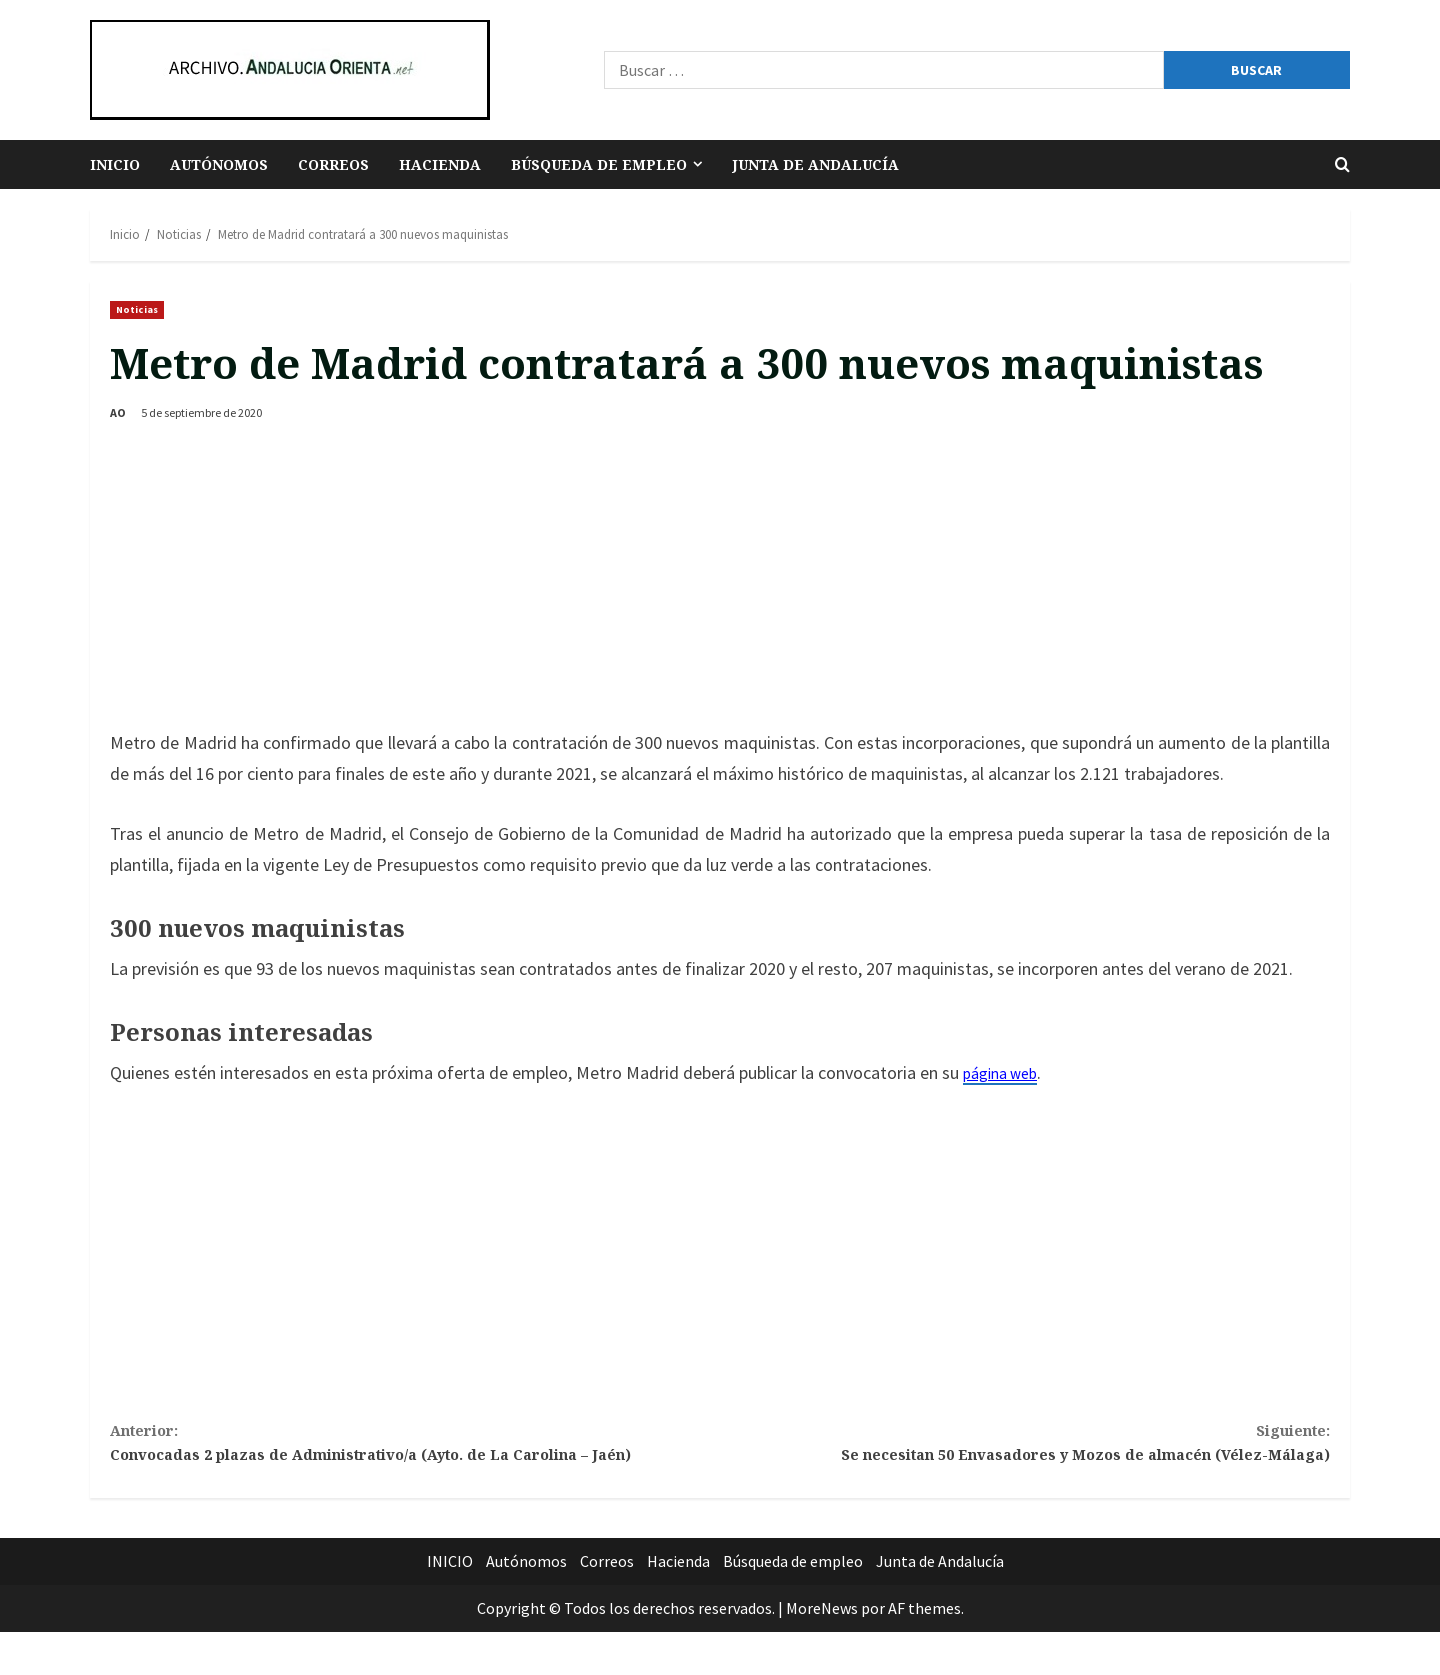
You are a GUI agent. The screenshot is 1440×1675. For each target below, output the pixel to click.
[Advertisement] (720, 578)
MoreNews (822, 1651)
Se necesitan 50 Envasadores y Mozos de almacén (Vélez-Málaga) (1025, 1448)
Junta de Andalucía (815, 164)
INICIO (115, 164)
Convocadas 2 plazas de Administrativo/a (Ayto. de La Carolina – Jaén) (415, 1463)
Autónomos (219, 164)
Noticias (137, 309)
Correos (333, 164)
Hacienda (440, 164)
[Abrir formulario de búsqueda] (1342, 164)
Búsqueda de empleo (599, 164)
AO (118, 412)
